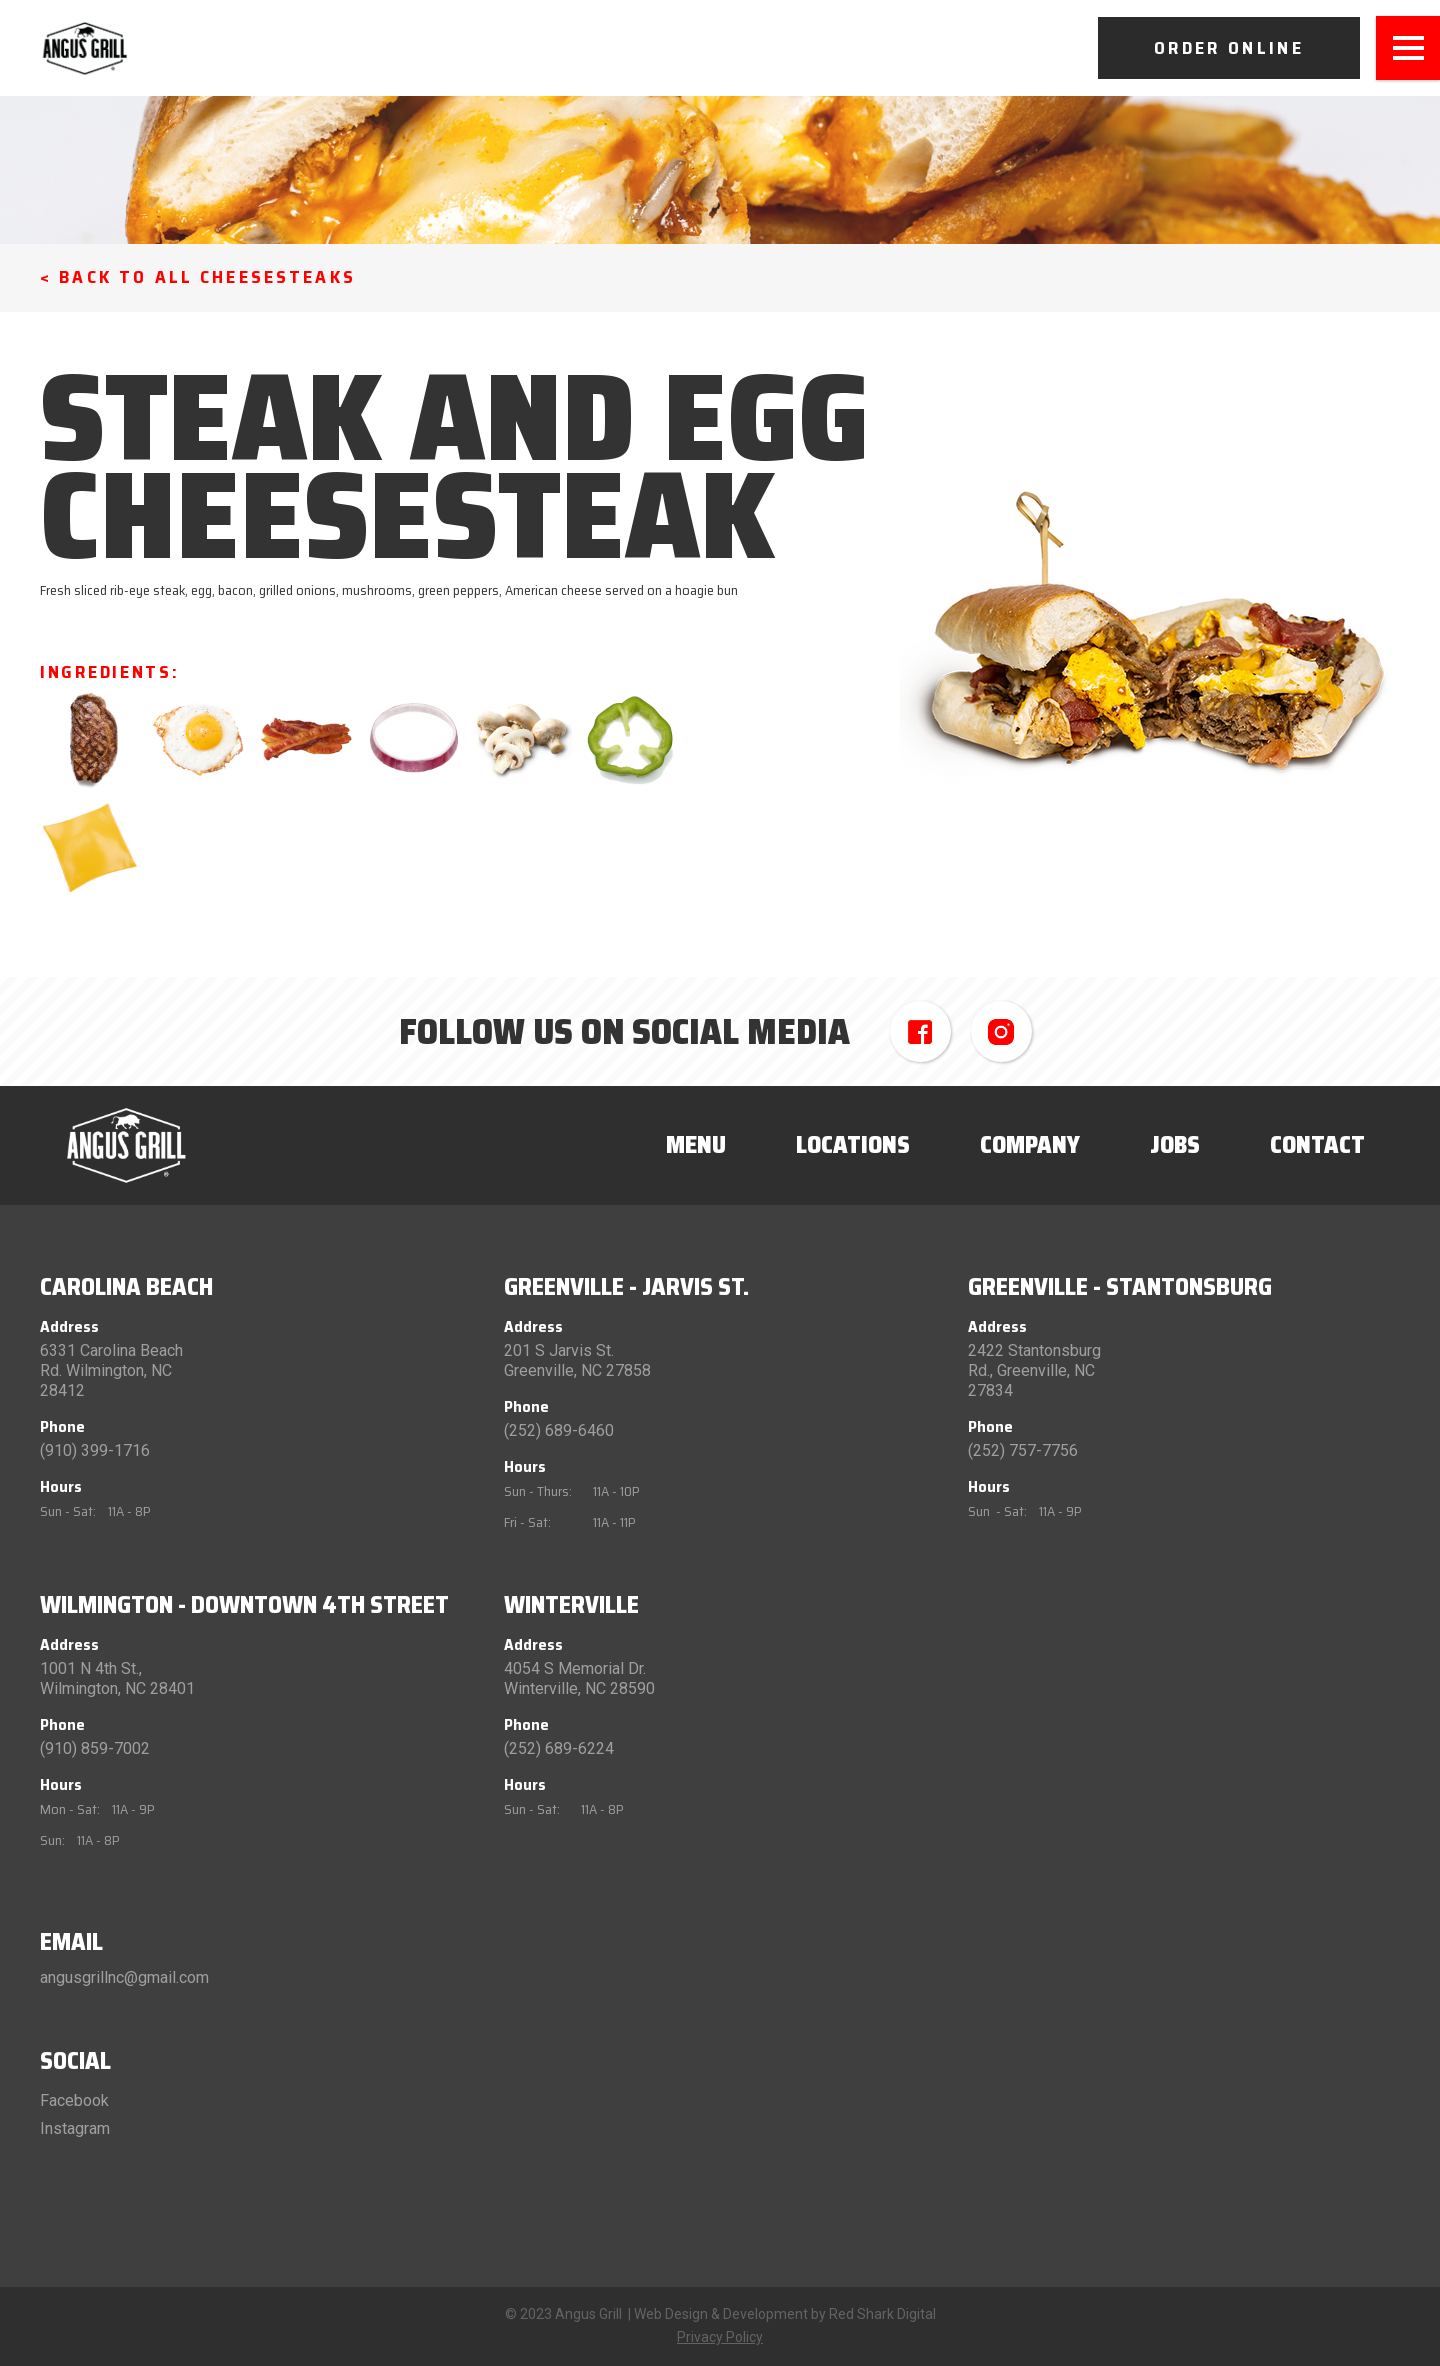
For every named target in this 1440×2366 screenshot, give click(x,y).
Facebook (74, 2100)
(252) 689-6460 (559, 1430)
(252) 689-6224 (559, 1748)
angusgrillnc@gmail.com (124, 1977)
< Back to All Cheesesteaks (198, 277)
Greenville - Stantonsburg (1120, 1287)
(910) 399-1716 (95, 1450)
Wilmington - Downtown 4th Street (244, 1605)
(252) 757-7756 (1023, 1450)
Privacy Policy (720, 2337)
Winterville (571, 1605)
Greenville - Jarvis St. (626, 1287)
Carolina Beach (126, 1287)
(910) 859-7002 (95, 1748)
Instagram (75, 2128)
